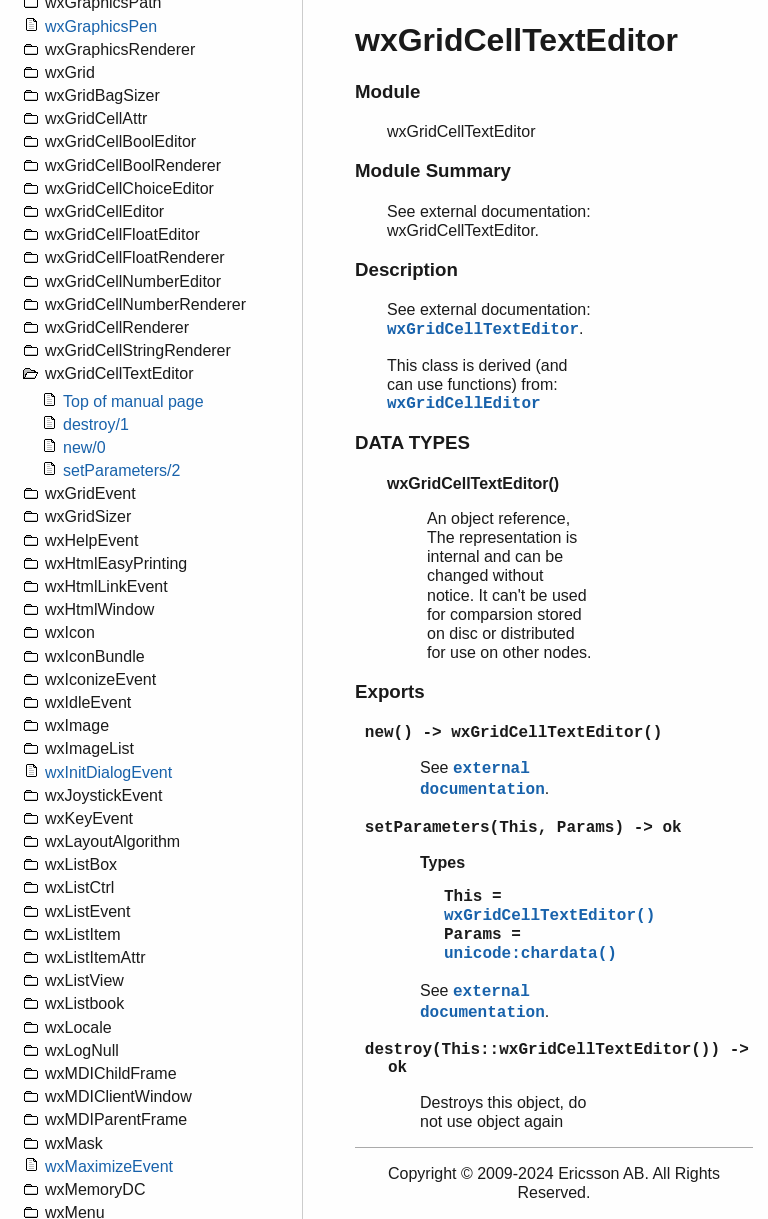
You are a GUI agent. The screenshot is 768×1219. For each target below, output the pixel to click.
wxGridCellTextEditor (483, 330)
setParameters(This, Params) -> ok (523, 828)
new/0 (84, 447)
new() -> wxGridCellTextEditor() (514, 733)
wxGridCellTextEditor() (549, 916)
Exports (390, 691)
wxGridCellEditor (464, 404)
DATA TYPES (412, 442)
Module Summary (433, 170)
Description (406, 269)
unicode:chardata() (530, 954)
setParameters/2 (121, 470)
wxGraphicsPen (101, 26)
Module (387, 91)
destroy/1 (96, 424)
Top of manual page (133, 401)
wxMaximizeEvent (109, 1166)
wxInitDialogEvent (108, 772)
